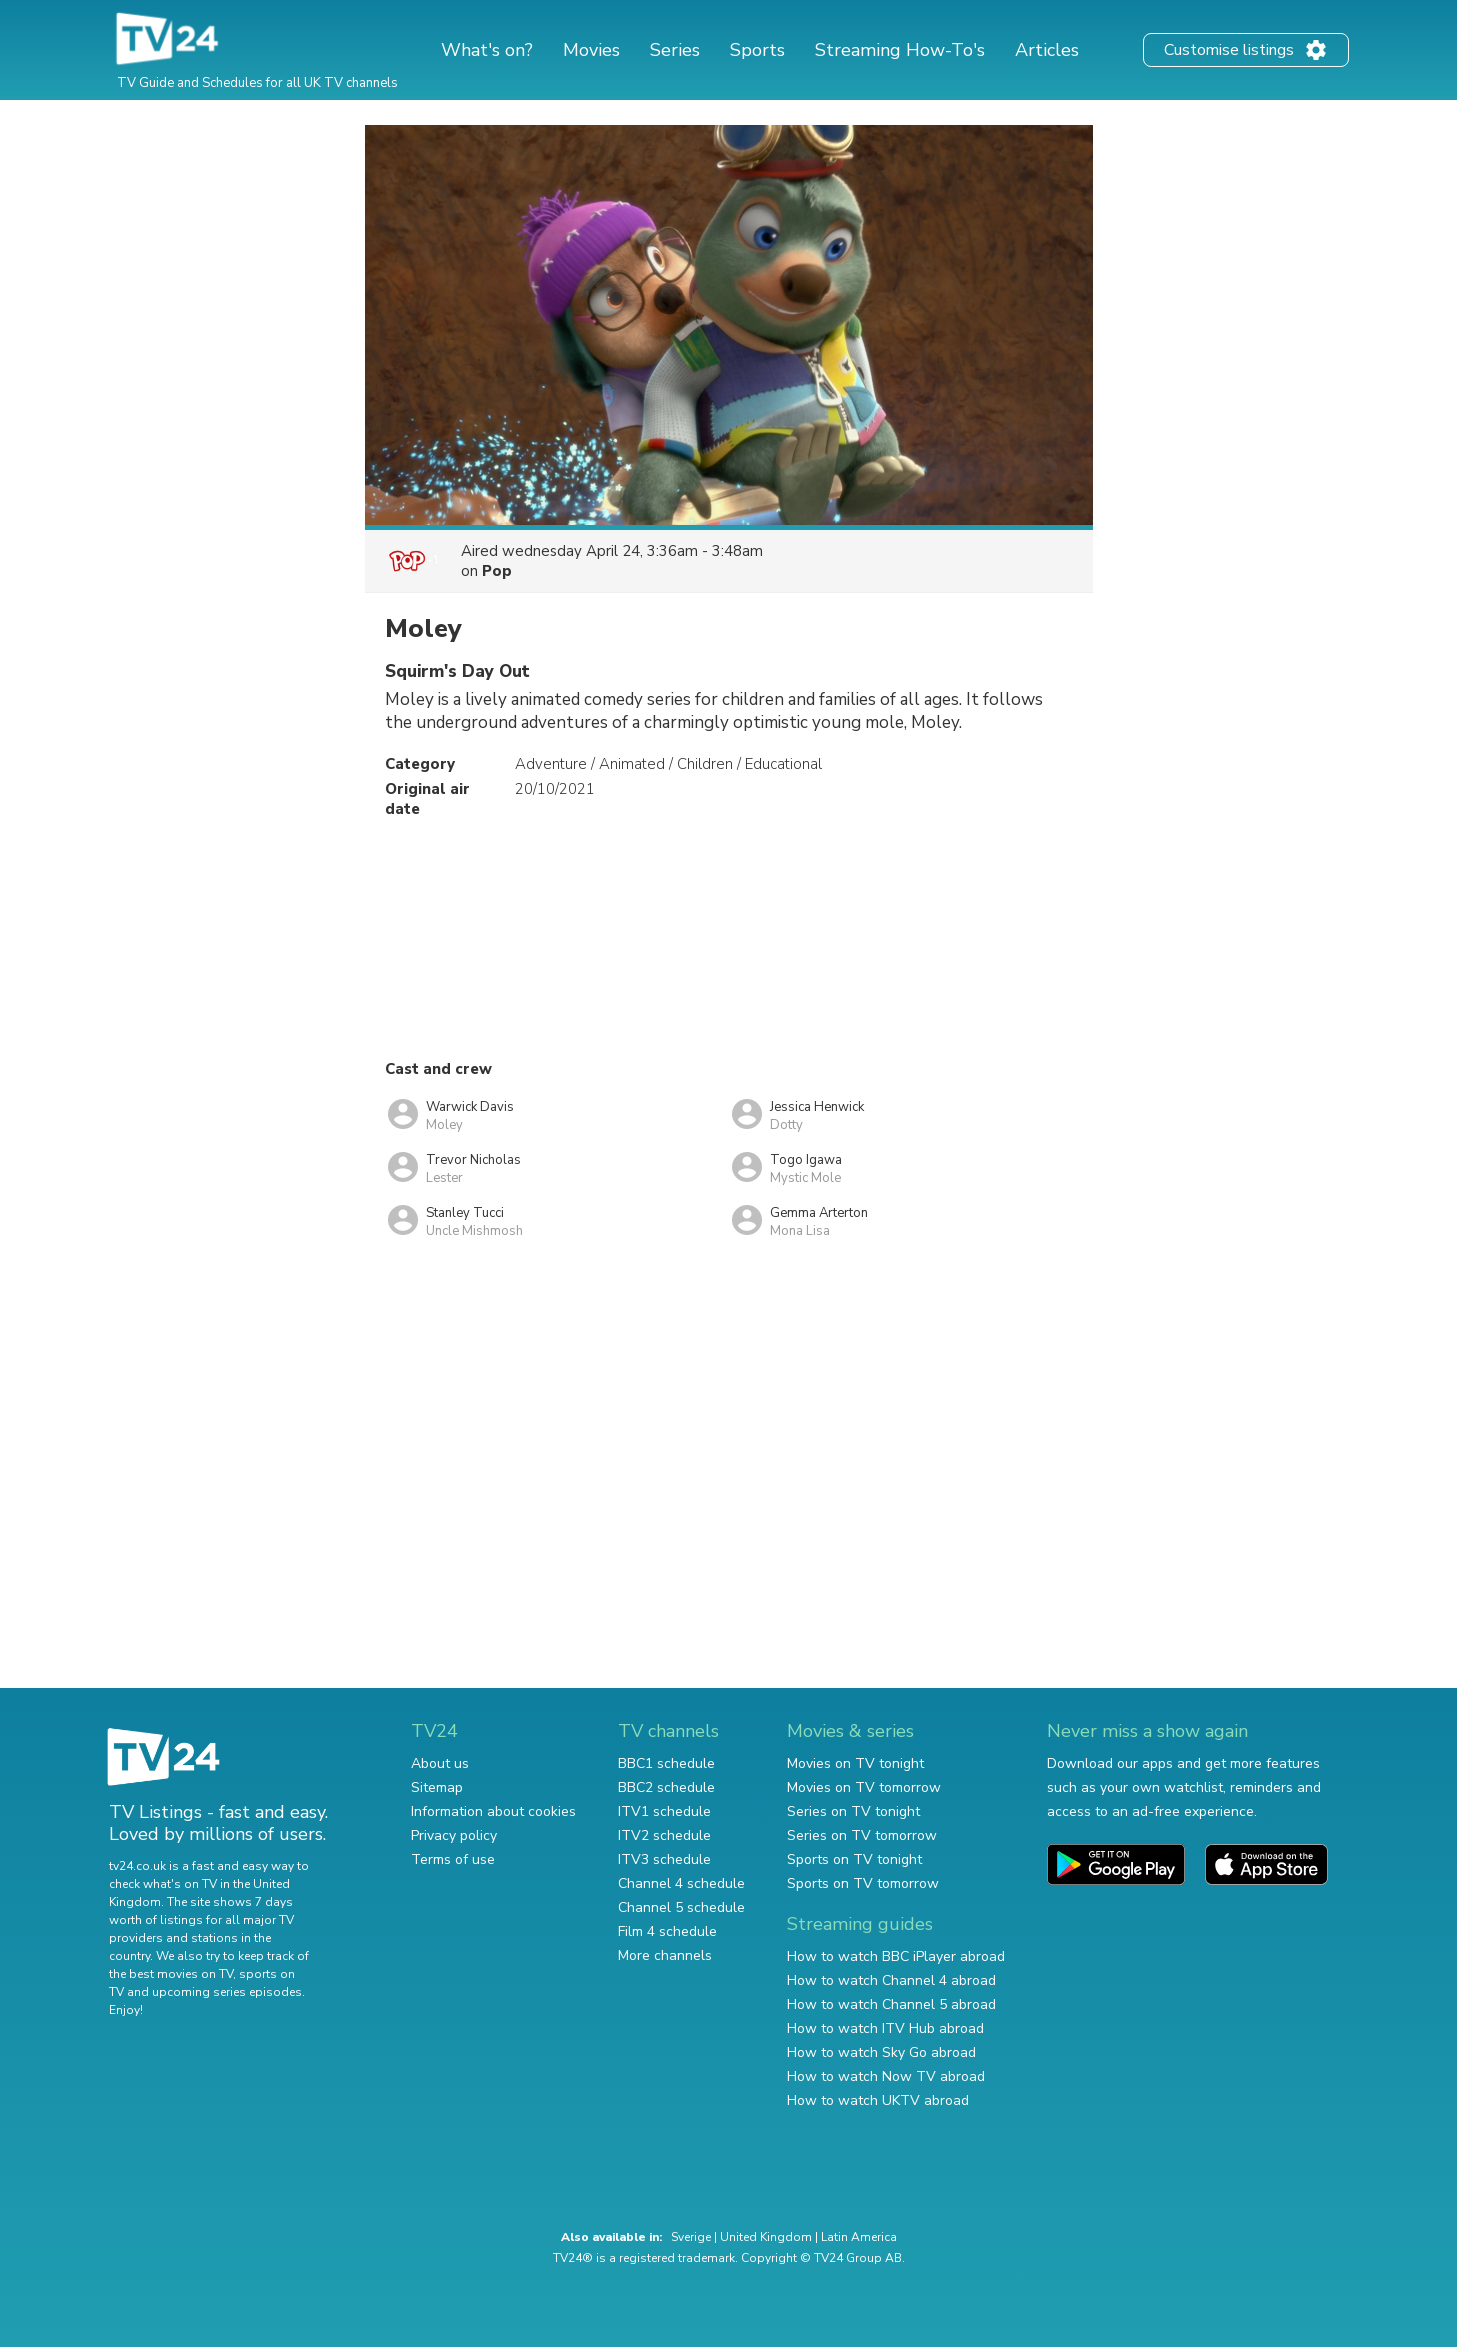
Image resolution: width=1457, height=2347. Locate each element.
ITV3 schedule (664, 1859)
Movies (591, 50)
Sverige (691, 2237)
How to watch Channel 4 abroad (891, 1980)
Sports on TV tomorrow (863, 1883)
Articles (1047, 50)
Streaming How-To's (900, 50)
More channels (665, 1955)
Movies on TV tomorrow (864, 1787)
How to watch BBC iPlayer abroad (896, 1956)
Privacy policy (454, 1835)
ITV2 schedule (664, 1835)
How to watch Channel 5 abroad (891, 2004)
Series (675, 50)
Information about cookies (493, 1811)
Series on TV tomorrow (862, 1835)
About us (440, 1763)
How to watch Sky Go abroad (881, 2052)
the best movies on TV (171, 1974)
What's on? (487, 50)
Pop (497, 571)
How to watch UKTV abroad (878, 2100)
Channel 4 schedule (681, 1883)
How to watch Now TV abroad (886, 2076)
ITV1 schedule (664, 1811)
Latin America (859, 2237)
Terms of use (453, 1859)
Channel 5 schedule (681, 1907)
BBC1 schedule (666, 1763)
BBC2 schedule (666, 1787)
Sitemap (437, 1787)
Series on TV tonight (853, 1811)
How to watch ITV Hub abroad (885, 2028)
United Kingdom (766, 2237)
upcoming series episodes (227, 1992)
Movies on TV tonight (855, 1763)
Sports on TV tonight (854, 1859)
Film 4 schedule (667, 1931)
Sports (757, 50)
